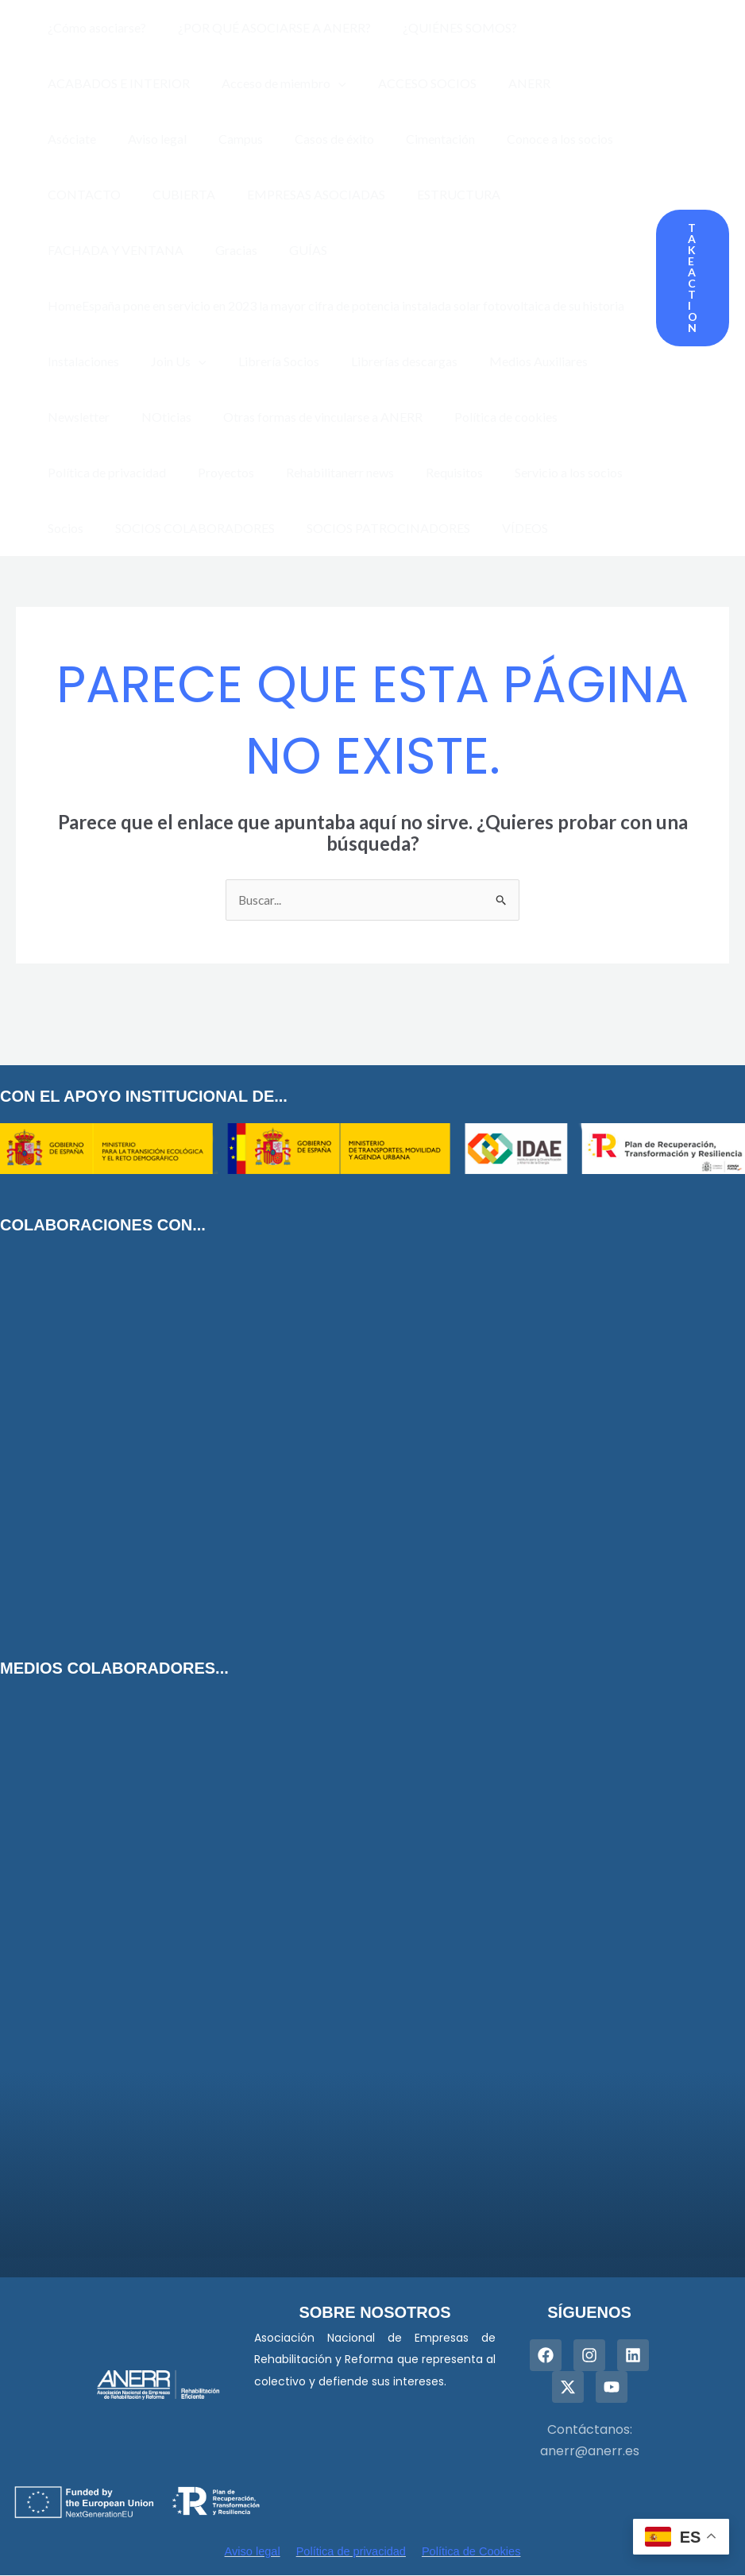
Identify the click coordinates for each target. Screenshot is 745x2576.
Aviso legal (73, 138)
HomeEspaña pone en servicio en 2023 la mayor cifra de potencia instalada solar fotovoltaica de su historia (332, 305)
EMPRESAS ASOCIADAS (202, 194)
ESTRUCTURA (338, 194)
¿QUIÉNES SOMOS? (444, 27)
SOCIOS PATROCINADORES (372, 527)
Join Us (169, 361)
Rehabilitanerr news (324, 472)
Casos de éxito (238, 138)
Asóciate (578, 83)
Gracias (587, 194)
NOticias (157, 416)
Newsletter (75, 416)
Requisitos (432, 472)
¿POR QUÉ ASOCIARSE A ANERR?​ (264, 27)
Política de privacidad (103, 472)
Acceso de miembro (274, 83)
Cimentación (337, 138)
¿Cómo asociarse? (93, 27)
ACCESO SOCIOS (411, 83)
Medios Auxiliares (510, 361)
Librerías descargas (382, 361)
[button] (692, 278)
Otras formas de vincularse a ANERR (307, 416)
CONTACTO (566, 138)
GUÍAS (63, 249)
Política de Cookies (473, 2552)
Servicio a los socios (540, 472)
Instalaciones (80, 361)
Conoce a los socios (451, 138)
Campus (151, 138)
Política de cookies (483, 416)
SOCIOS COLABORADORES (185, 527)
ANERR (507, 83)
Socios (62, 527)
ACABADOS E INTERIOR (115, 83)
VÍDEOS (503, 527)
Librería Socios (262, 361)
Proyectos (216, 472)
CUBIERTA (75, 194)
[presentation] (329, 83)
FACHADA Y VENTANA (473, 194)
